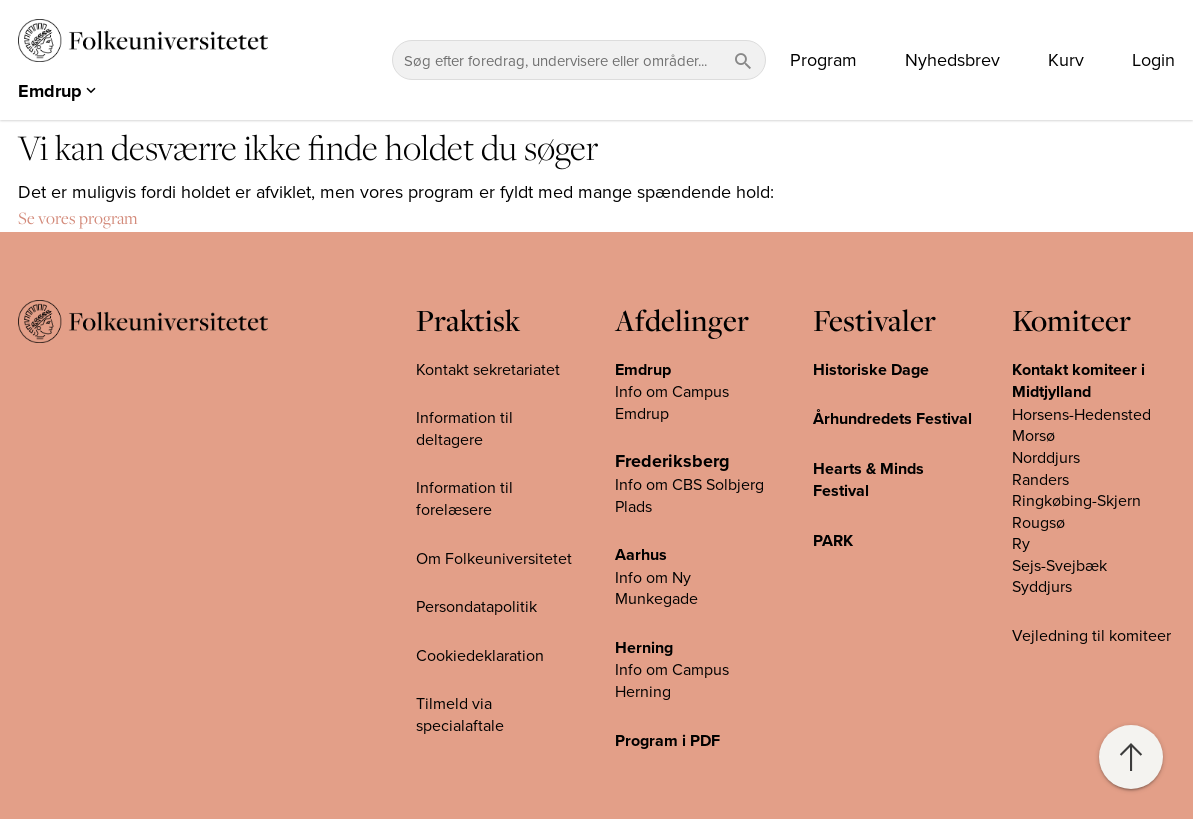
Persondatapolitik (476, 606)
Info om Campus (672, 669)
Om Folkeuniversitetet (494, 558)
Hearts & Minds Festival (868, 480)
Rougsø (1038, 522)
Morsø (1033, 435)
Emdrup (643, 369)
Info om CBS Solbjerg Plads (689, 495)
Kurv (1066, 60)
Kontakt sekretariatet (488, 369)
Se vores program (78, 218)
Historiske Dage (871, 369)
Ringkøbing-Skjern (1076, 500)
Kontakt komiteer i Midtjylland (1078, 381)
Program (823, 60)
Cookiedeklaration (480, 655)
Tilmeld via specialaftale (460, 714)
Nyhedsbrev (952, 60)
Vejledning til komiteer (1091, 635)
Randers (1040, 479)
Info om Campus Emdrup (672, 402)
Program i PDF (667, 740)
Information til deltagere (464, 428)
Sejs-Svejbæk (1059, 565)
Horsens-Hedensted (1081, 414)
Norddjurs (1046, 457)
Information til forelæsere (464, 498)
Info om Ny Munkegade (656, 588)
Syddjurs (1042, 586)
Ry (1021, 543)
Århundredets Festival (892, 418)
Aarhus (641, 554)
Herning (644, 647)
